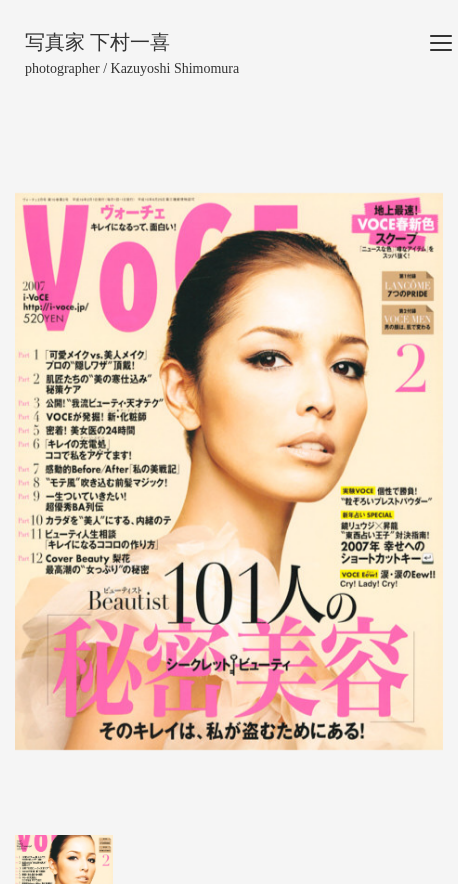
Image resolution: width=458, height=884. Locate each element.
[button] (47, 471)
